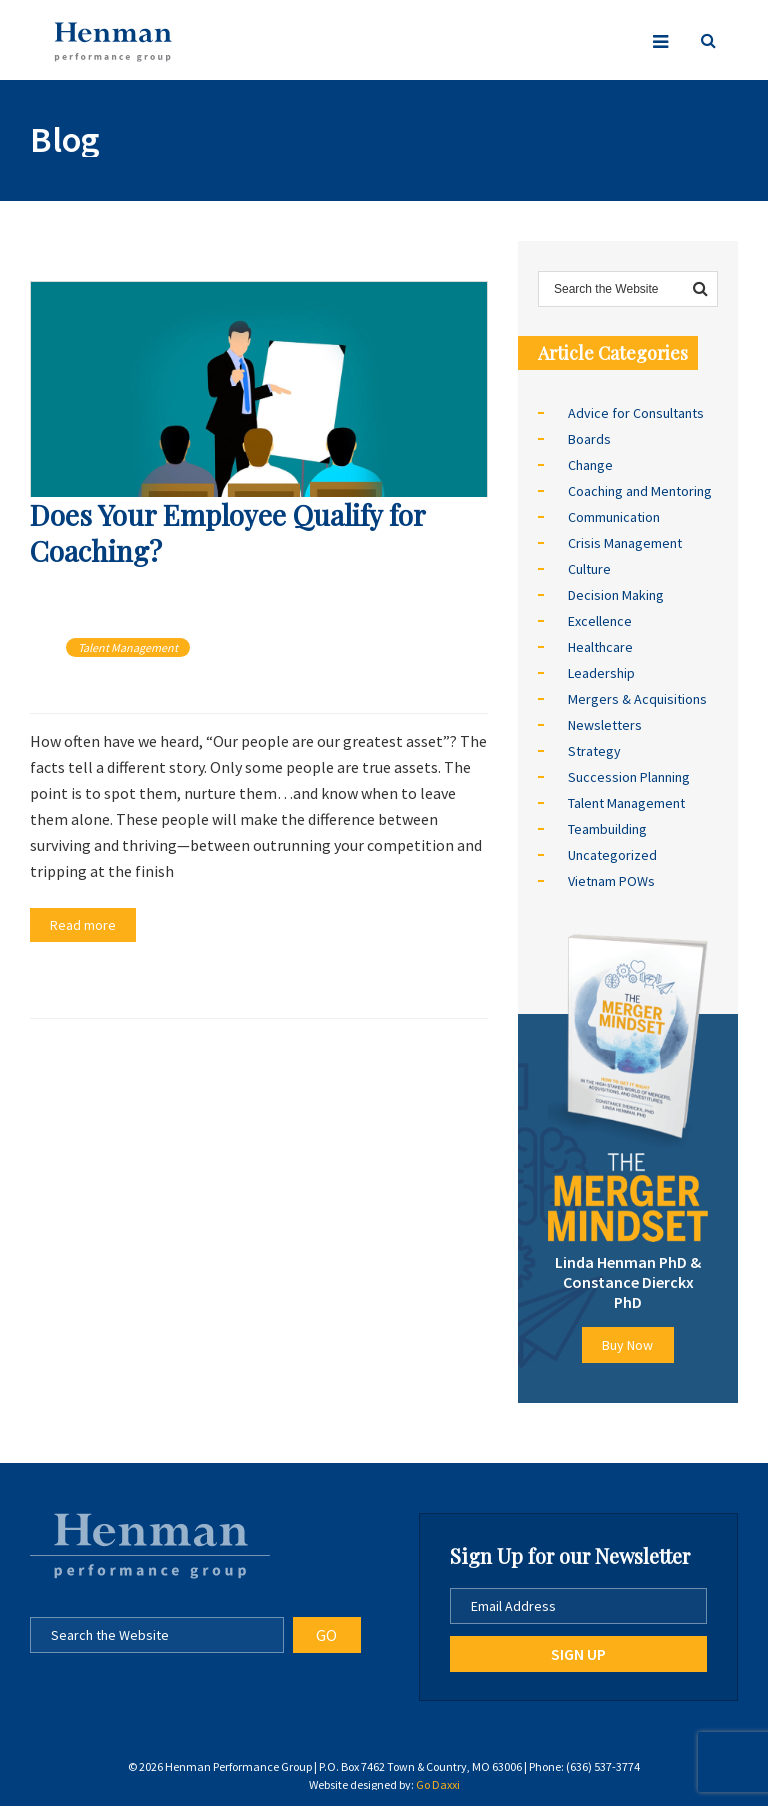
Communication (614, 517)
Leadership (601, 673)
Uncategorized (612, 855)
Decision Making (616, 595)
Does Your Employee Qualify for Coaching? (227, 532)
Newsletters (605, 725)
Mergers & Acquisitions (637, 699)
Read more (83, 925)
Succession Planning (629, 777)
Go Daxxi (438, 1784)
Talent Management (128, 647)
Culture (589, 569)
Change (590, 465)
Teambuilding (607, 829)
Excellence (600, 621)
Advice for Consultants (636, 413)
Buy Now (627, 1345)
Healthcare (600, 647)
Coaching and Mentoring (640, 491)
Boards (589, 439)
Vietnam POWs (611, 881)
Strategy (594, 751)
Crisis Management (625, 543)
